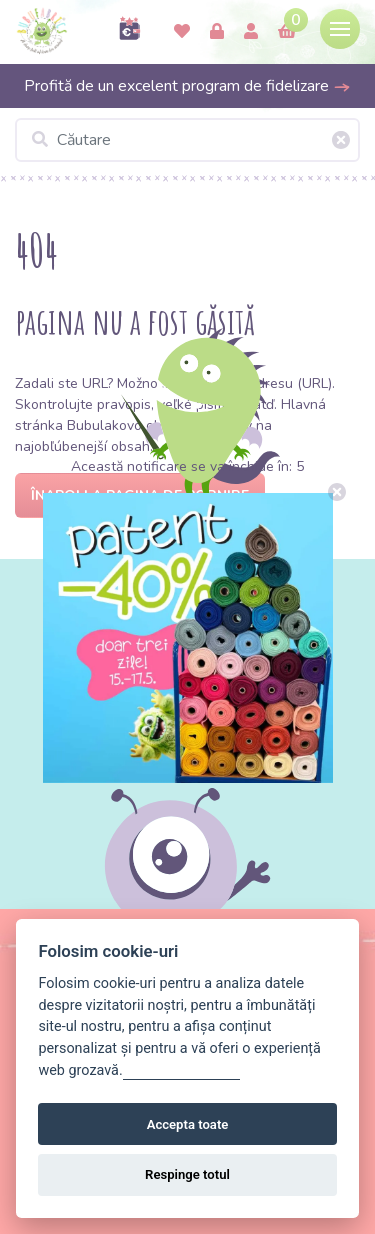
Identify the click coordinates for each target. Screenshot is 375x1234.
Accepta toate (188, 1124)
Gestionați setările (182, 1070)
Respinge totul (187, 1174)
